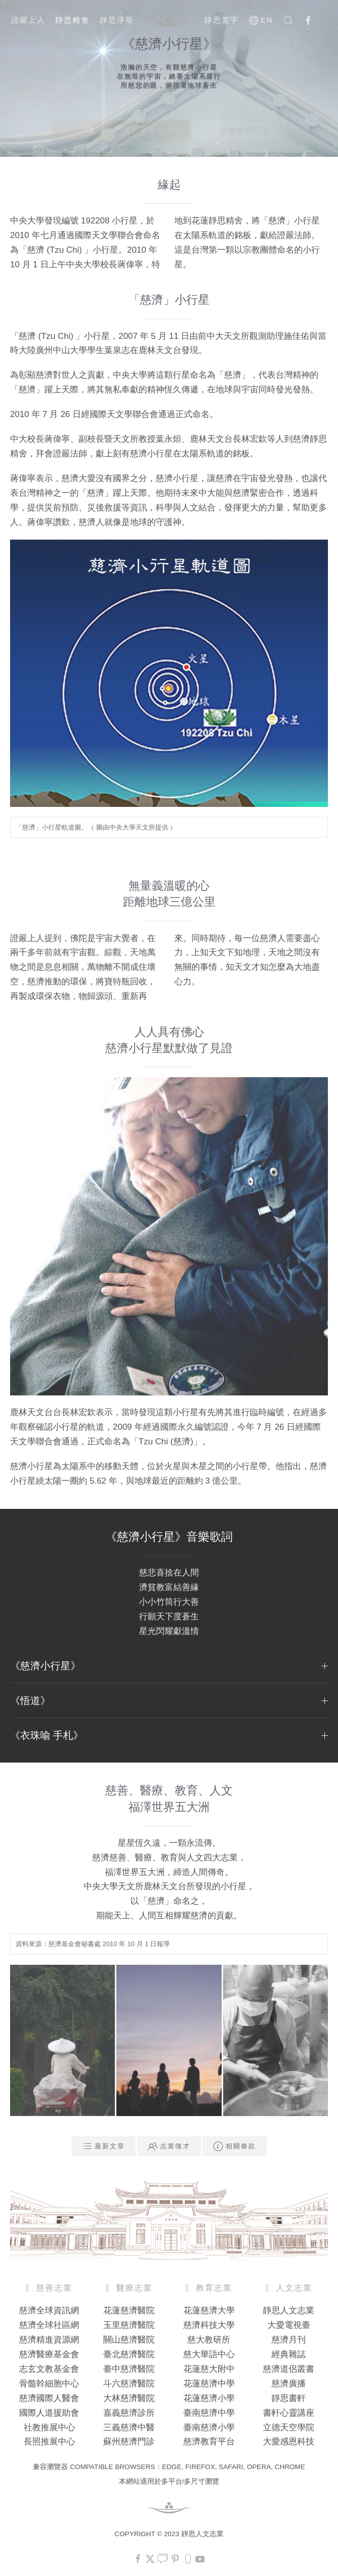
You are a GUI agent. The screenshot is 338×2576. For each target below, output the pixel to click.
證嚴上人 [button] (28, 20)
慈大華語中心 (209, 2354)
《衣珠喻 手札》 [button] (169, 1735)
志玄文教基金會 (49, 2369)
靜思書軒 (289, 2398)
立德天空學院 (288, 2427)
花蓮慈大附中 (209, 2369)
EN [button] (261, 20)
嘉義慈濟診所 (129, 2413)
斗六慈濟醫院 (129, 2383)
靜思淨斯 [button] (117, 20)
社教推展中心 (49, 2427)
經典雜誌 (289, 2354)
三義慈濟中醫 (129, 2427)
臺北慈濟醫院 (129, 2354)
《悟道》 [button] (169, 1700)
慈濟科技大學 (209, 2325)
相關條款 (234, 2146)
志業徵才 (169, 2146)
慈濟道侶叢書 (288, 2369)
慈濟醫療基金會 (49, 2354)
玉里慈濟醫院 (129, 2325)
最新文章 (103, 2146)
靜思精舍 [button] (72, 20)
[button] (288, 20)
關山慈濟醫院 (129, 2340)
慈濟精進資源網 (49, 2340)
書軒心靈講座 (288, 2413)
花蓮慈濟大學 (209, 2310)
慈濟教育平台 (209, 2441)
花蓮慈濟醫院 (129, 2310)
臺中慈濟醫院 (129, 2369)
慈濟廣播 (289, 2383)
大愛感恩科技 (288, 2441)
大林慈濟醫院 (129, 2398)
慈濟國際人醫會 (49, 2398)
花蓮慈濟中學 (209, 2383)
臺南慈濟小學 (209, 2427)
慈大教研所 (208, 2340)
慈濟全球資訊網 (49, 2310)
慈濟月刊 (289, 2340)
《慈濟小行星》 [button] (169, 1665)
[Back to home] (169, 20)
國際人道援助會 (49, 2413)
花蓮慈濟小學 (209, 2398)
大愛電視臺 (288, 2325)
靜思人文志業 (288, 2310)
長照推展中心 (49, 2441)
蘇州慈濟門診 (129, 2441)
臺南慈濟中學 (209, 2413)
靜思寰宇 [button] (222, 20)
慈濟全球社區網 (49, 2325)
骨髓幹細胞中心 (49, 2383)
